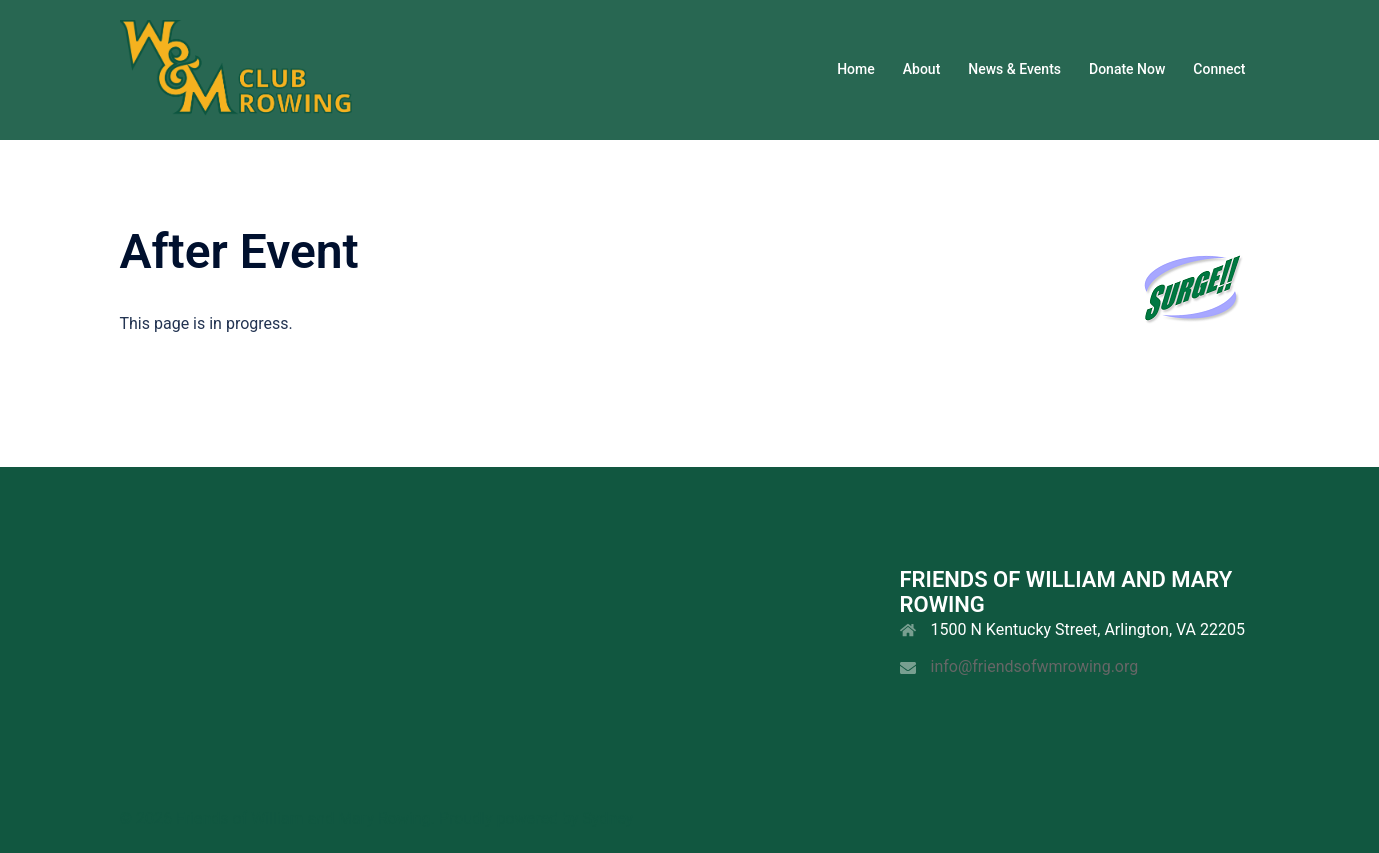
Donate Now (1127, 69)
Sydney (607, 818)
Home (856, 69)
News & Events (1014, 69)
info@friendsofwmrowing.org (1035, 666)
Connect (1219, 69)
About (922, 69)
